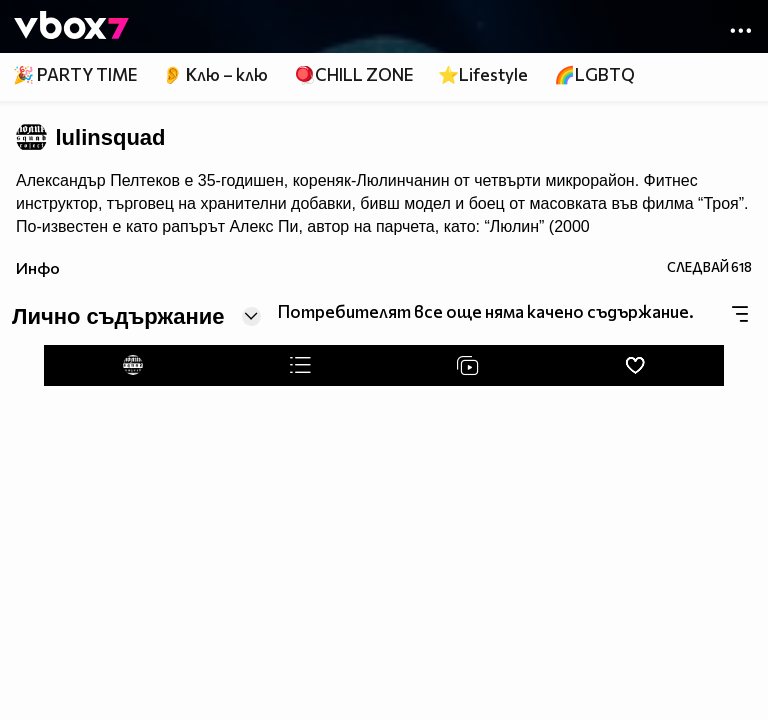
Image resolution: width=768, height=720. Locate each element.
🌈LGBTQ (594, 74)
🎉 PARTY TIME (75, 74)
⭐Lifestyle (483, 74)
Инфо (38, 267)
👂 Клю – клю (215, 74)
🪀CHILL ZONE (353, 74)
